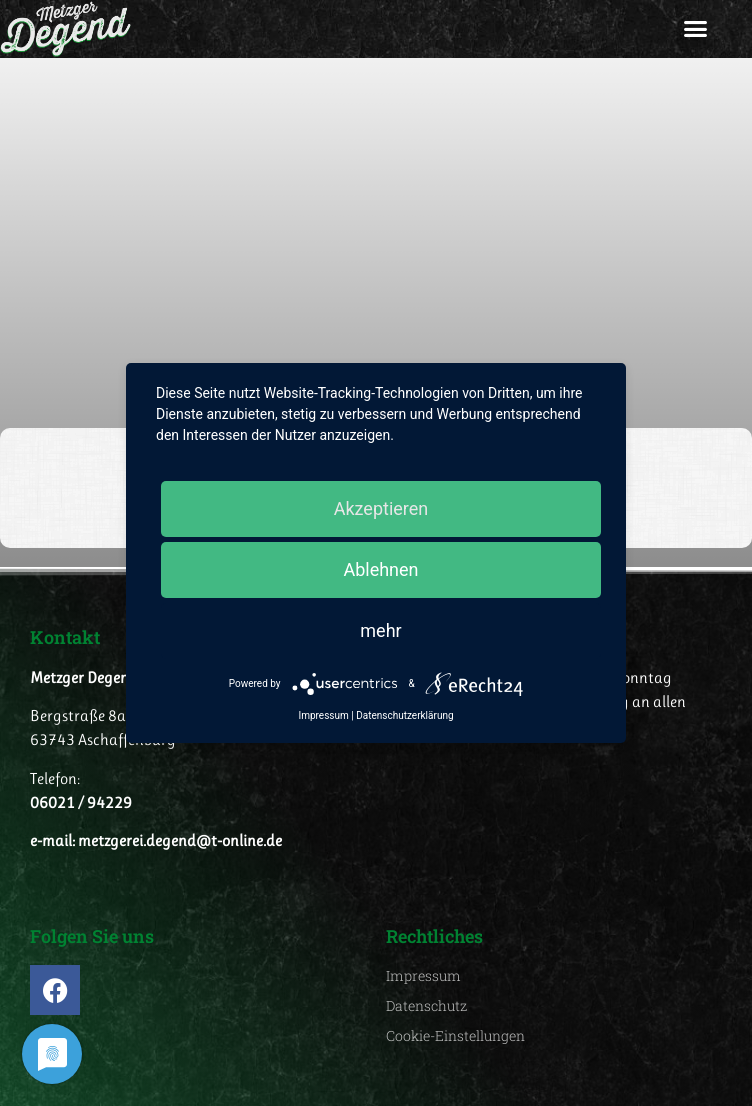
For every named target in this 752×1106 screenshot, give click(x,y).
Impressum (323, 715)
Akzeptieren (381, 508)
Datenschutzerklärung (404, 715)
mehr (380, 630)
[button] (696, 29)
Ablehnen (380, 569)
